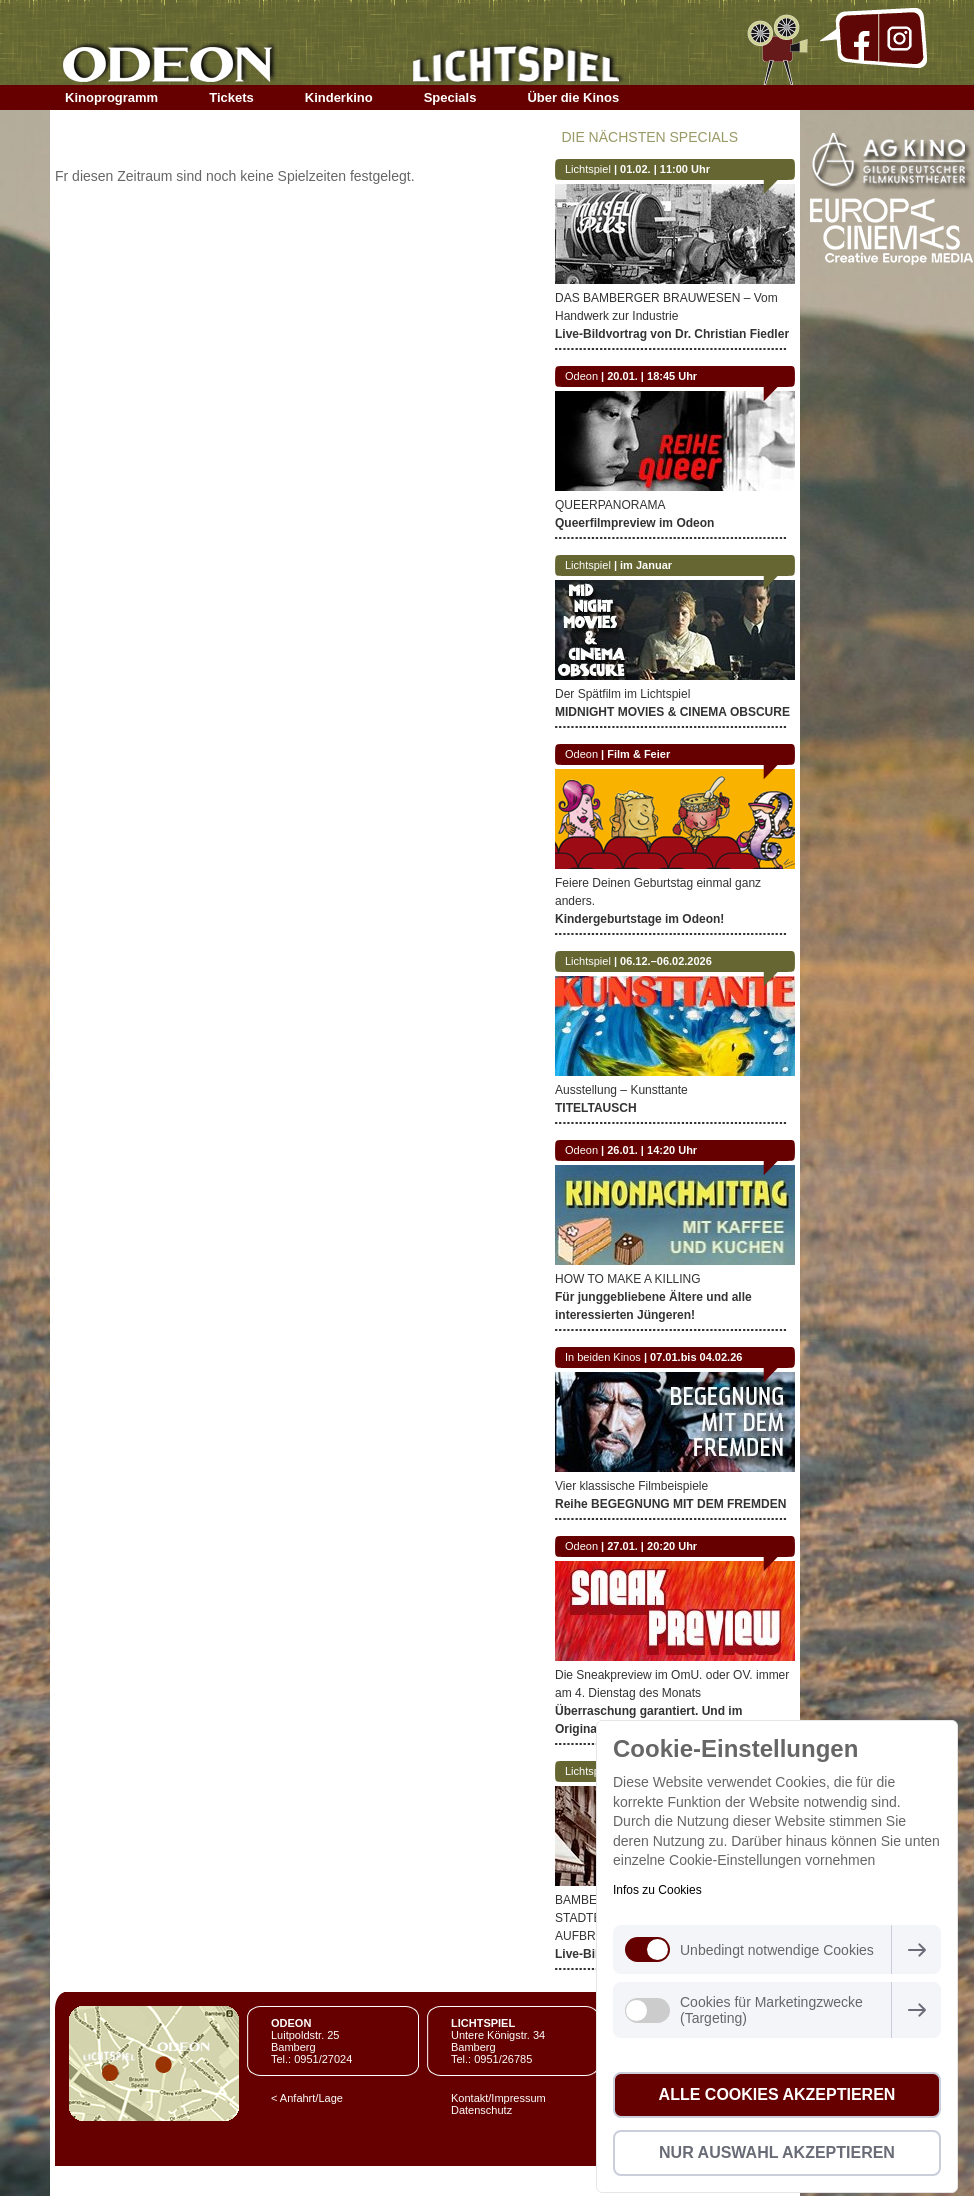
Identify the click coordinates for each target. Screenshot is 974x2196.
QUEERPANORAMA (610, 505)
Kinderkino (339, 97)
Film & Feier (638, 754)
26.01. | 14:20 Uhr (652, 1150)
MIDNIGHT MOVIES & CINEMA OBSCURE (672, 712)
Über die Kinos (573, 97)
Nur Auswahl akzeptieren (777, 2152)
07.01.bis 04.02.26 (696, 1357)
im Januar (646, 565)
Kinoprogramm (111, 97)
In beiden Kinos (603, 1357)
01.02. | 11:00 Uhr (665, 169)
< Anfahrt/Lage (307, 2098)
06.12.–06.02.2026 (666, 961)
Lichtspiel (588, 169)
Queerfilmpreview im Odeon (634, 523)
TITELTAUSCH (596, 1108)
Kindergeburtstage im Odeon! (639, 919)
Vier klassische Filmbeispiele (631, 1486)
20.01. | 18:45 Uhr (652, 376)
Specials (450, 97)
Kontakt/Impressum (498, 2098)
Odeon (581, 376)
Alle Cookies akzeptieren (777, 2094)
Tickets (231, 97)
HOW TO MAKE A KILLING (628, 1279)
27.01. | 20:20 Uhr (652, 1546)
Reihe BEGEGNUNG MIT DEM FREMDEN (670, 1504)
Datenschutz (481, 2110)
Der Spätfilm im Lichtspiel (622, 694)
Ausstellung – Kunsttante (621, 1090)
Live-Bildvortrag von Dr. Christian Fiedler (672, 334)
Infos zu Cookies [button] (657, 1890)
